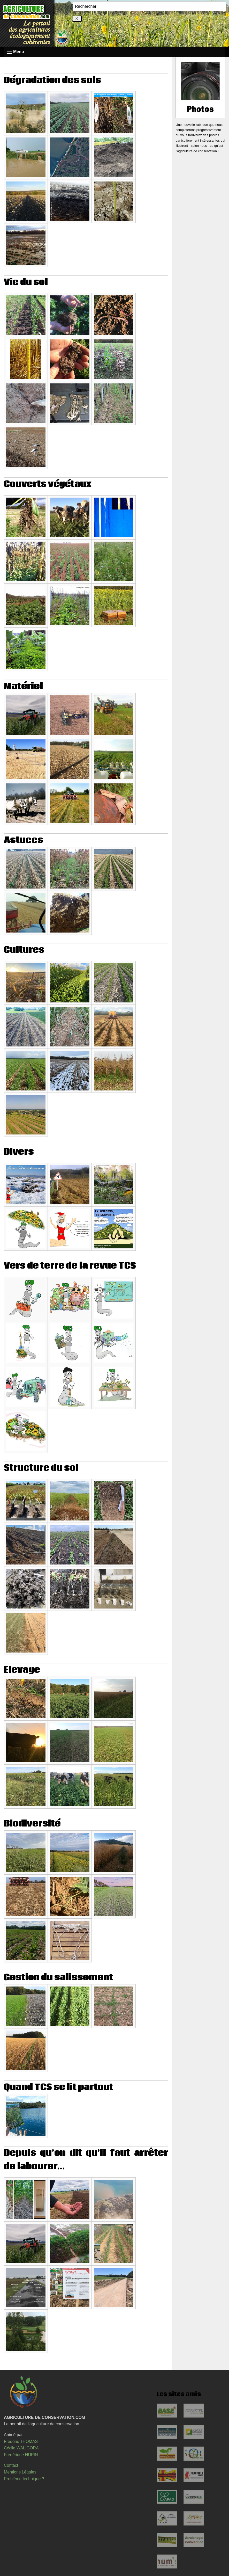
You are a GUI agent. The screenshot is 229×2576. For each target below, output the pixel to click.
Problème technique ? (24, 2479)
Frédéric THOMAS (21, 2441)
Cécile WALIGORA (21, 2448)
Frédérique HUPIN (21, 2455)
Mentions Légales (20, 2472)
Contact (11, 2465)
